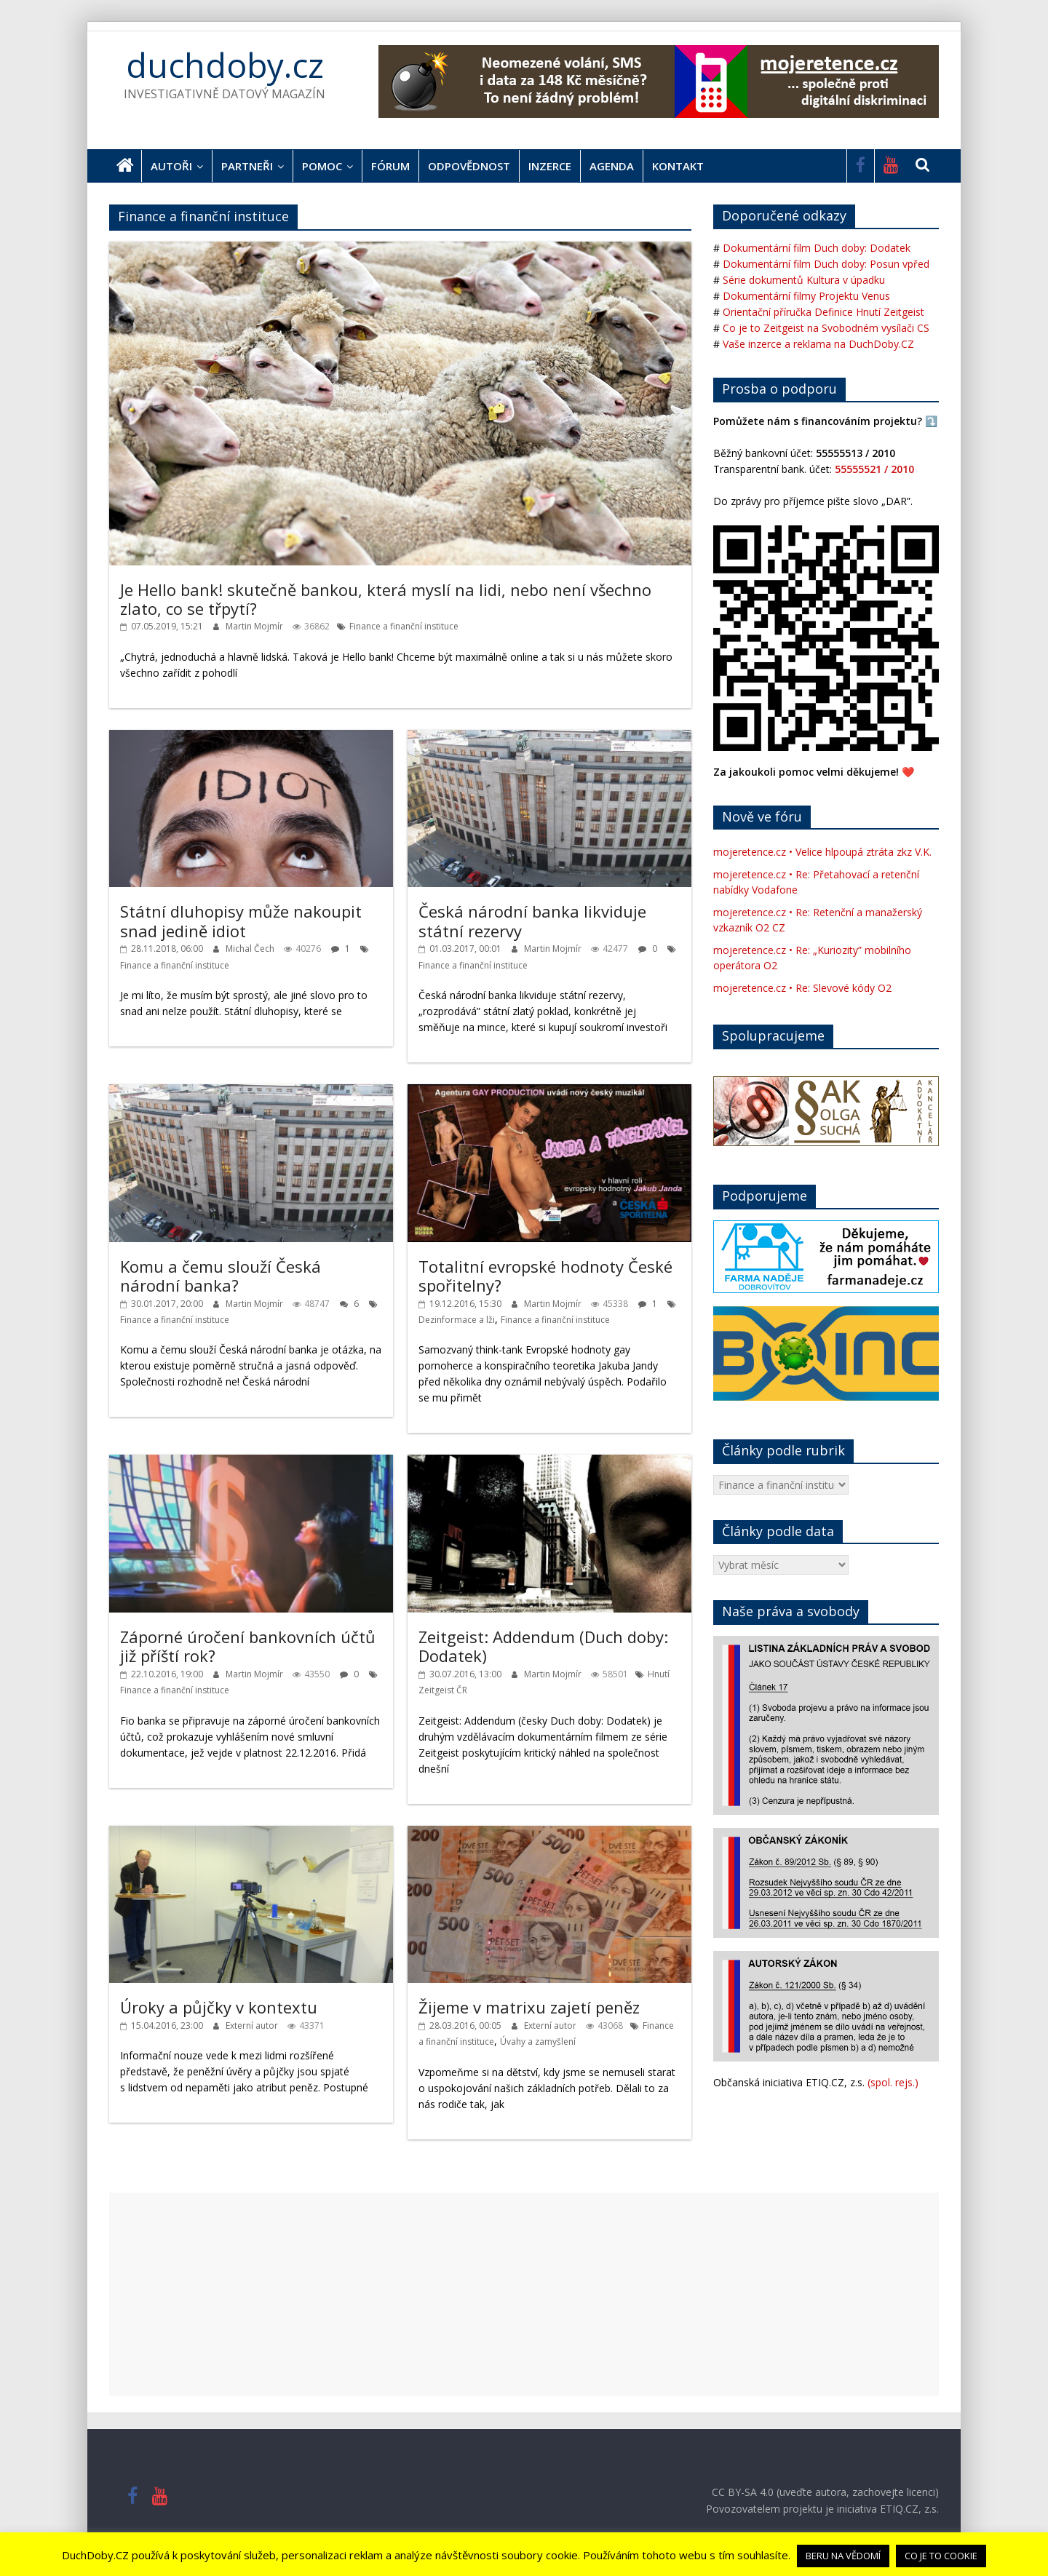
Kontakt (678, 166)
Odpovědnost (469, 166)
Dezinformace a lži (456, 1319)
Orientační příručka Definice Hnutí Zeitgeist (823, 312)
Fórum (390, 166)
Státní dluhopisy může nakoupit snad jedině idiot (241, 920)
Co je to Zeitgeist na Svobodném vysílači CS (826, 328)
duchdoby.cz (225, 64)
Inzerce (549, 166)
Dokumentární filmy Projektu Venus (806, 296)
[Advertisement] (524, 2294)
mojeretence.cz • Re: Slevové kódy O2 (802, 988)
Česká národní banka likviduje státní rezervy (532, 920)
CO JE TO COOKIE (941, 2555)
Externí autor (253, 2025)
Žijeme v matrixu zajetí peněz (529, 2007)
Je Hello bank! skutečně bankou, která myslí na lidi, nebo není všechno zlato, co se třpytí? (385, 599)
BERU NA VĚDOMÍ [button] (843, 2555)
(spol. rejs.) (893, 2082)
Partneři (247, 166)
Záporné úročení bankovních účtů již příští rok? (248, 1646)
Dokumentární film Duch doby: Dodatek (816, 248)
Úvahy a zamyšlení (538, 2041)
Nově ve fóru (762, 816)
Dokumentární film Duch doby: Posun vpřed (826, 264)
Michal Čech (251, 948)
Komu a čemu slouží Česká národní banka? (220, 1275)
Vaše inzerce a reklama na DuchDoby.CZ (818, 344)
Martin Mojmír (255, 626)
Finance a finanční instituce (403, 626)
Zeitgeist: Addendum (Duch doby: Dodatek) (543, 1646)
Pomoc (322, 166)
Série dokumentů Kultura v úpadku (804, 280)
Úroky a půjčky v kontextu (218, 2007)
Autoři (171, 166)
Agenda (612, 166)
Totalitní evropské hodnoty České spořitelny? (545, 1275)
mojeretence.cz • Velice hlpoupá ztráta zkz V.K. (822, 852)
